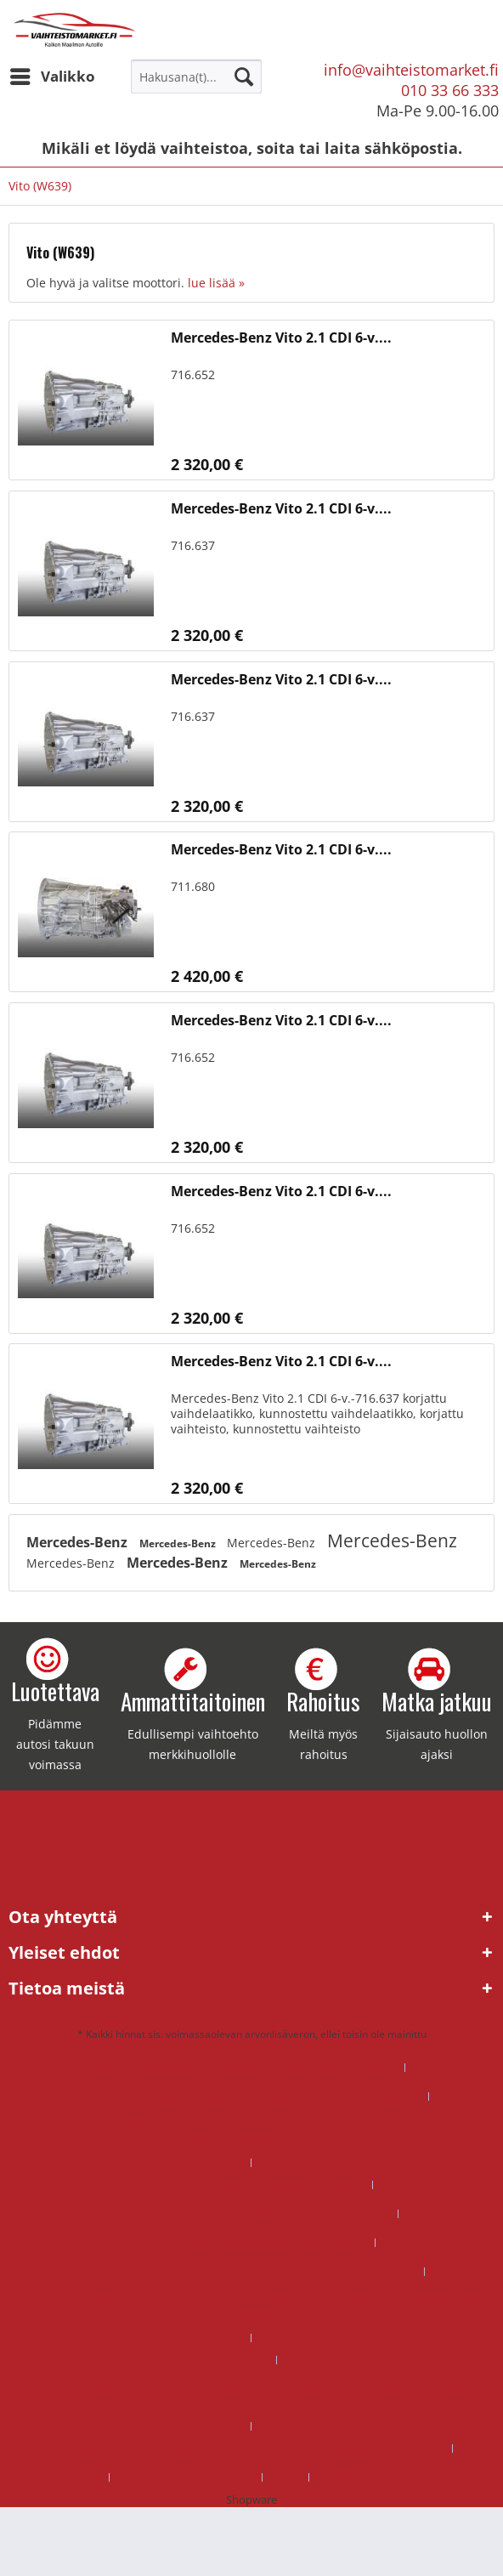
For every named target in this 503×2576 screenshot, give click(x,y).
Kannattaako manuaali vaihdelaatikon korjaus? (245, 2185)
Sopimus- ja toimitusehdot (186, 2477)
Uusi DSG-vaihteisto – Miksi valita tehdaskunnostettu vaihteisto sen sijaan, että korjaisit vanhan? (251, 2396)
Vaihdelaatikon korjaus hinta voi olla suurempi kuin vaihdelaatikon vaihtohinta (245, 2448)
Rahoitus (245, 2360)
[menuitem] (52, 77)
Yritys (286, 2477)
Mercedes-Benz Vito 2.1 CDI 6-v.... (281, 338)
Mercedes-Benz (78, 1542)
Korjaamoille (68, 2477)
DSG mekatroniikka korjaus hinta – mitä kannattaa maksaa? (245, 2067)
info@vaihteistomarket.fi (411, 70)
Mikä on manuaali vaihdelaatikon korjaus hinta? (245, 2242)
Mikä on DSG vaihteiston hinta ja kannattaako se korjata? (245, 2213)
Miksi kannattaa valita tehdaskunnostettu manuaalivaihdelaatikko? (245, 2271)
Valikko (52, 74)
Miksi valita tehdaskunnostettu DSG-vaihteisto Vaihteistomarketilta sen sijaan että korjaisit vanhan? (251, 2308)
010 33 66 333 (450, 90)
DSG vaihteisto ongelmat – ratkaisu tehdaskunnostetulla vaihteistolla (245, 2096)
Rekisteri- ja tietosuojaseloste (392, 2477)
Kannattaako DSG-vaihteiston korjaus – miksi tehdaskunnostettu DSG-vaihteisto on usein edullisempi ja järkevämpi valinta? (252, 2133)
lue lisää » (216, 283)
